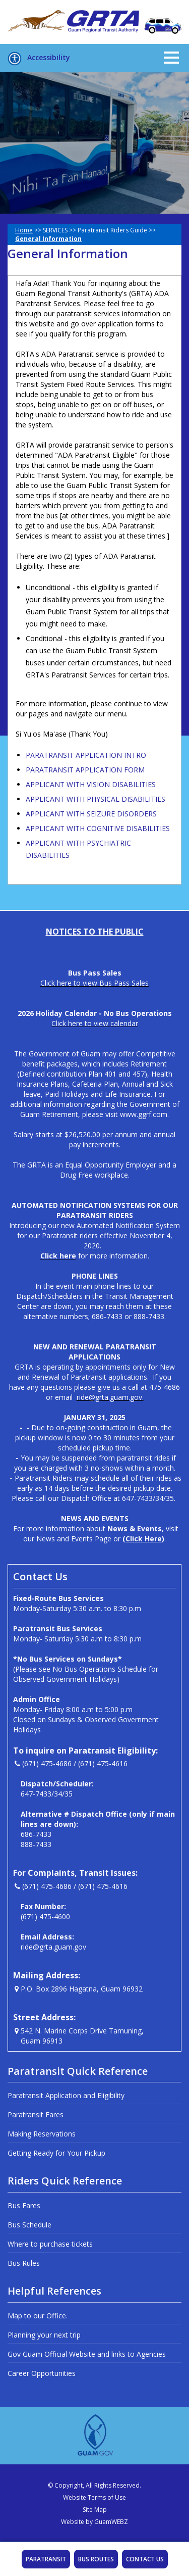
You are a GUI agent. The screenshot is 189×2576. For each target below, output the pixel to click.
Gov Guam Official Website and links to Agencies (87, 2354)
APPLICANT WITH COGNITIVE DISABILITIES (98, 828)
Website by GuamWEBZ (94, 2521)
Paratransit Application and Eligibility (66, 2095)
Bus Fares (24, 2205)
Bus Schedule (29, 2224)
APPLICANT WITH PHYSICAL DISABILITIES (95, 799)
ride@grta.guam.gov (53, 1947)
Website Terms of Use (94, 2497)
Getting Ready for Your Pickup (56, 2153)
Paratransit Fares (36, 2114)
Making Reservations (42, 2133)
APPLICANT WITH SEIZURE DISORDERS (91, 813)
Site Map (95, 2509)
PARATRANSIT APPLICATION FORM (85, 769)
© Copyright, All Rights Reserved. (94, 2485)
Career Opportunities (42, 2373)
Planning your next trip (44, 2335)
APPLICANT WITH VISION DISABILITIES (91, 784)
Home (24, 230)
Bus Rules (24, 2263)
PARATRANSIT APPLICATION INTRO (86, 755)
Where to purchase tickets (50, 2244)
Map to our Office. (38, 2315)
